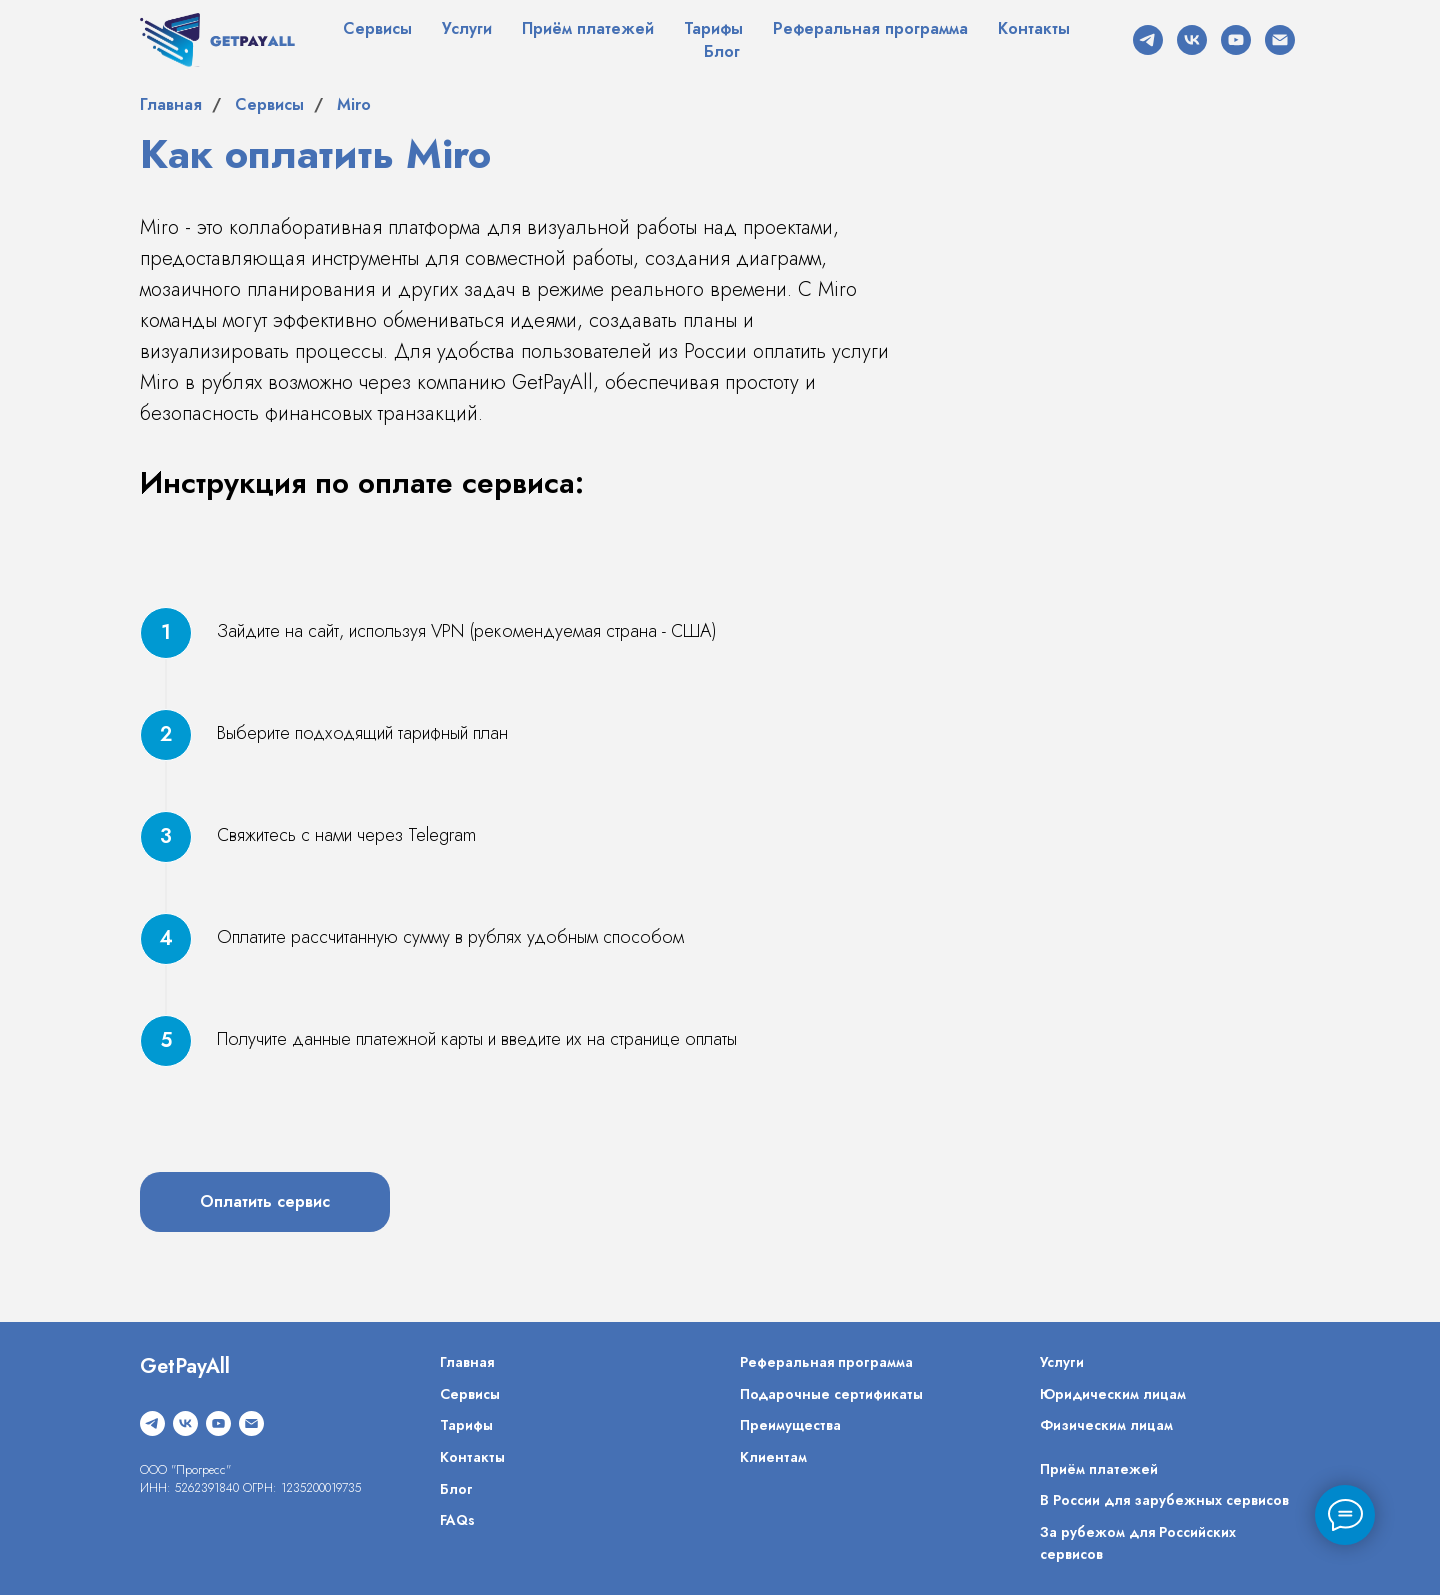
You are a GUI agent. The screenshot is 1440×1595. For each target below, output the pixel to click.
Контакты (1034, 28)
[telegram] (1148, 40)
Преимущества (790, 1425)
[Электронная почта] (1280, 40)
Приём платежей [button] (588, 28)
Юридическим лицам (1113, 1394)
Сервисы (377, 28)
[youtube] (1236, 40)
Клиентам (773, 1457)
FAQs (457, 1520)
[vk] (1192, 40)
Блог (722, 51)
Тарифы (713, 28)
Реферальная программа (870, 28)
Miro (354, 104)
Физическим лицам (1106, 1425)
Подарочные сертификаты (831, 1394)
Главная (171, 104)
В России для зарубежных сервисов (1164, 1500)
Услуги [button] (467, 28)
